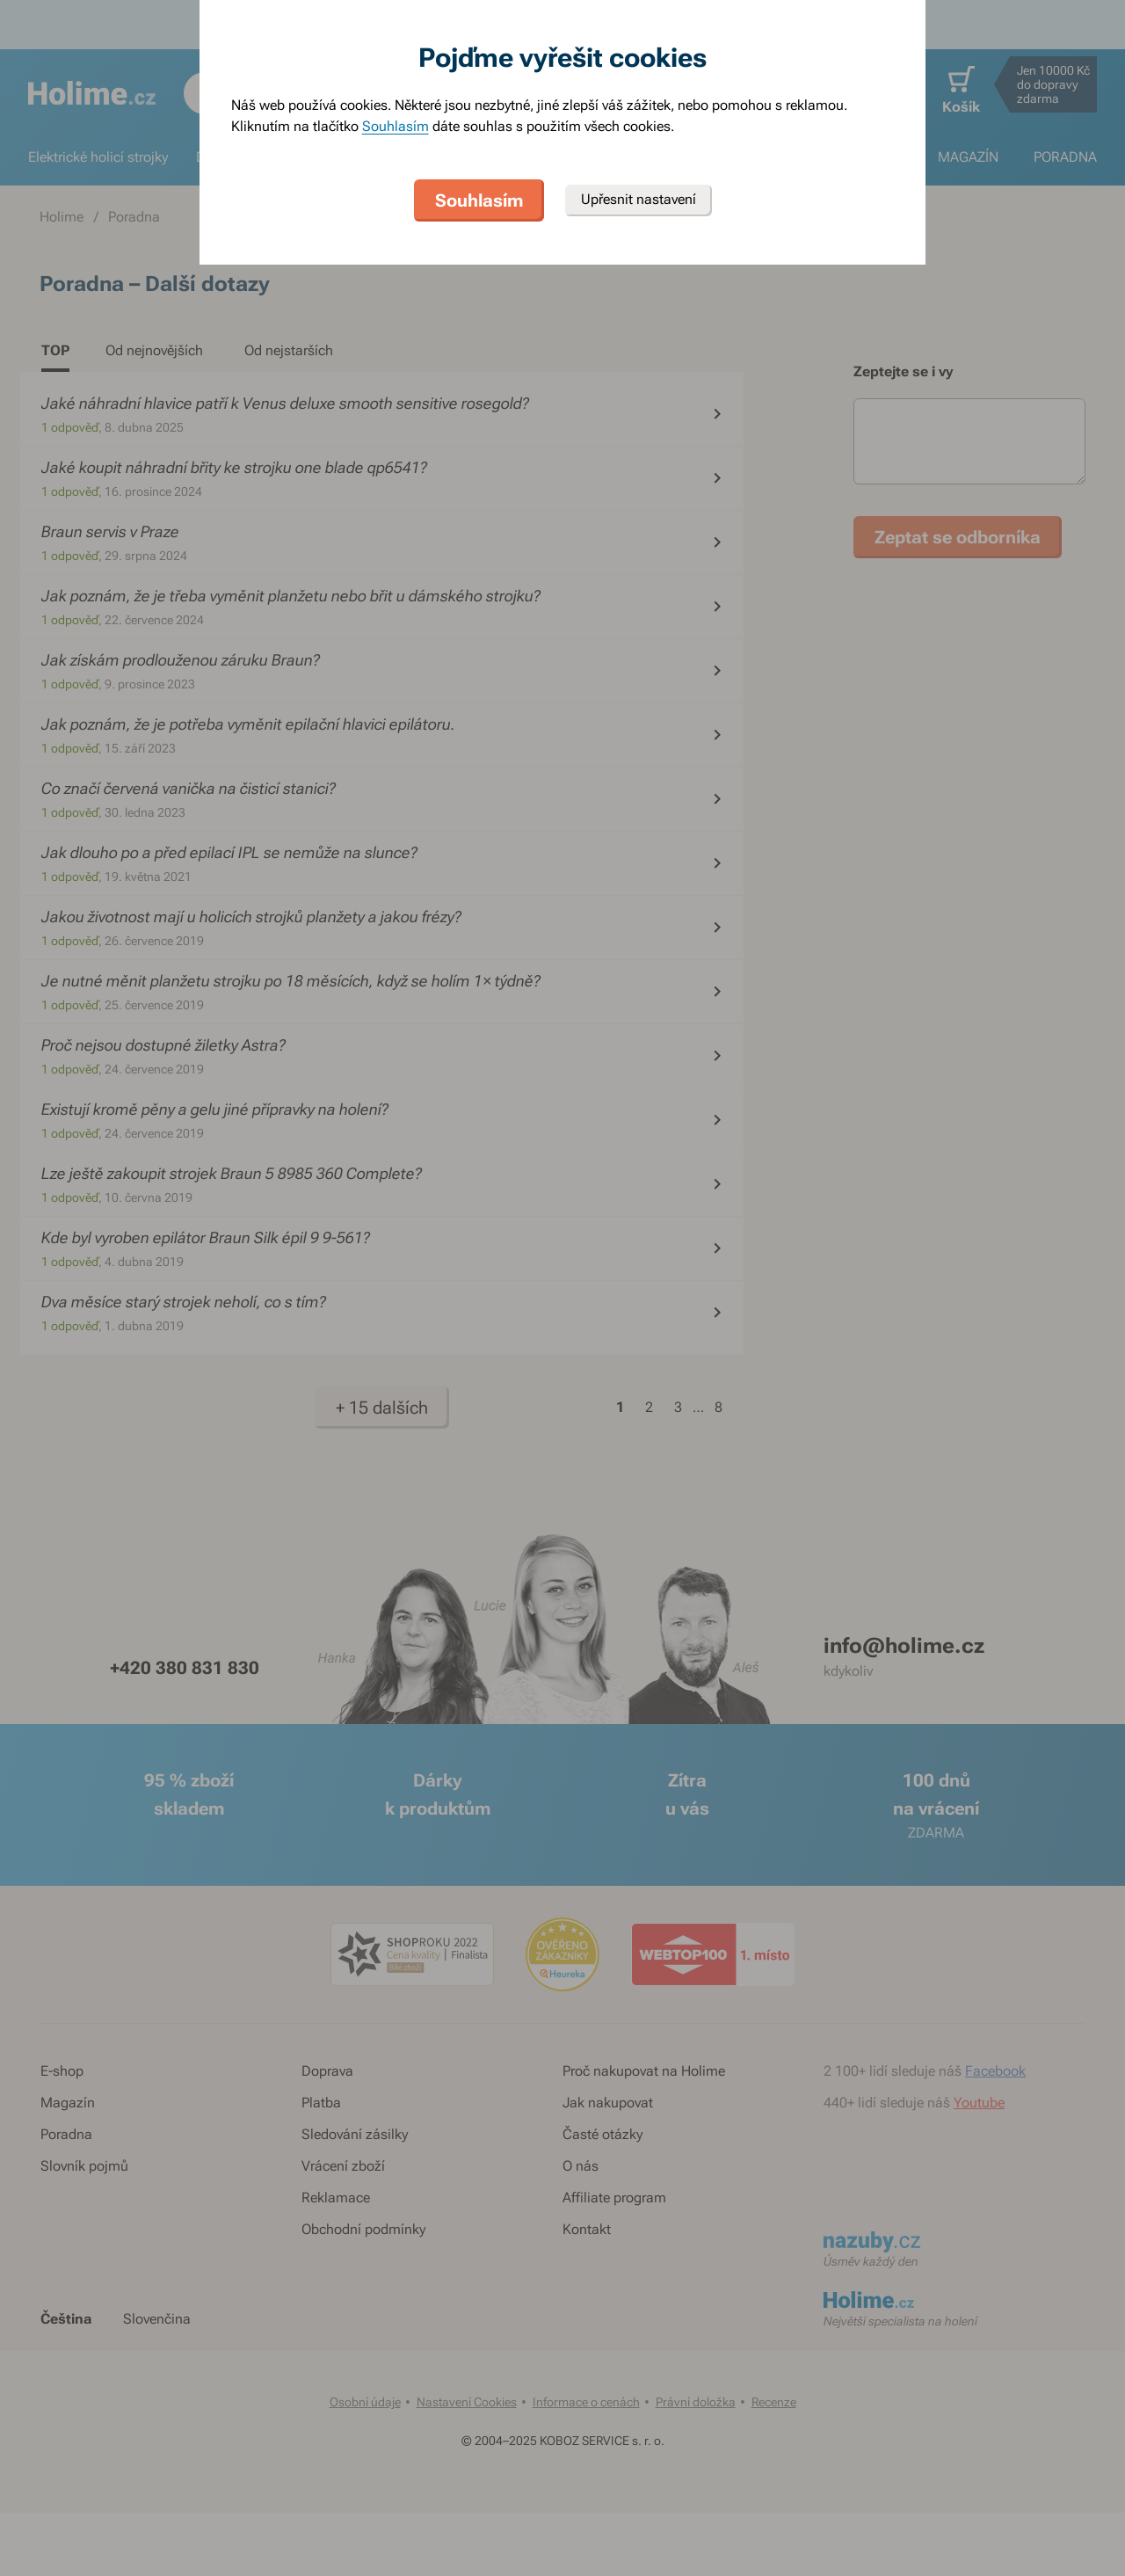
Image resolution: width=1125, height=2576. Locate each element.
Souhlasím (395, 126)
